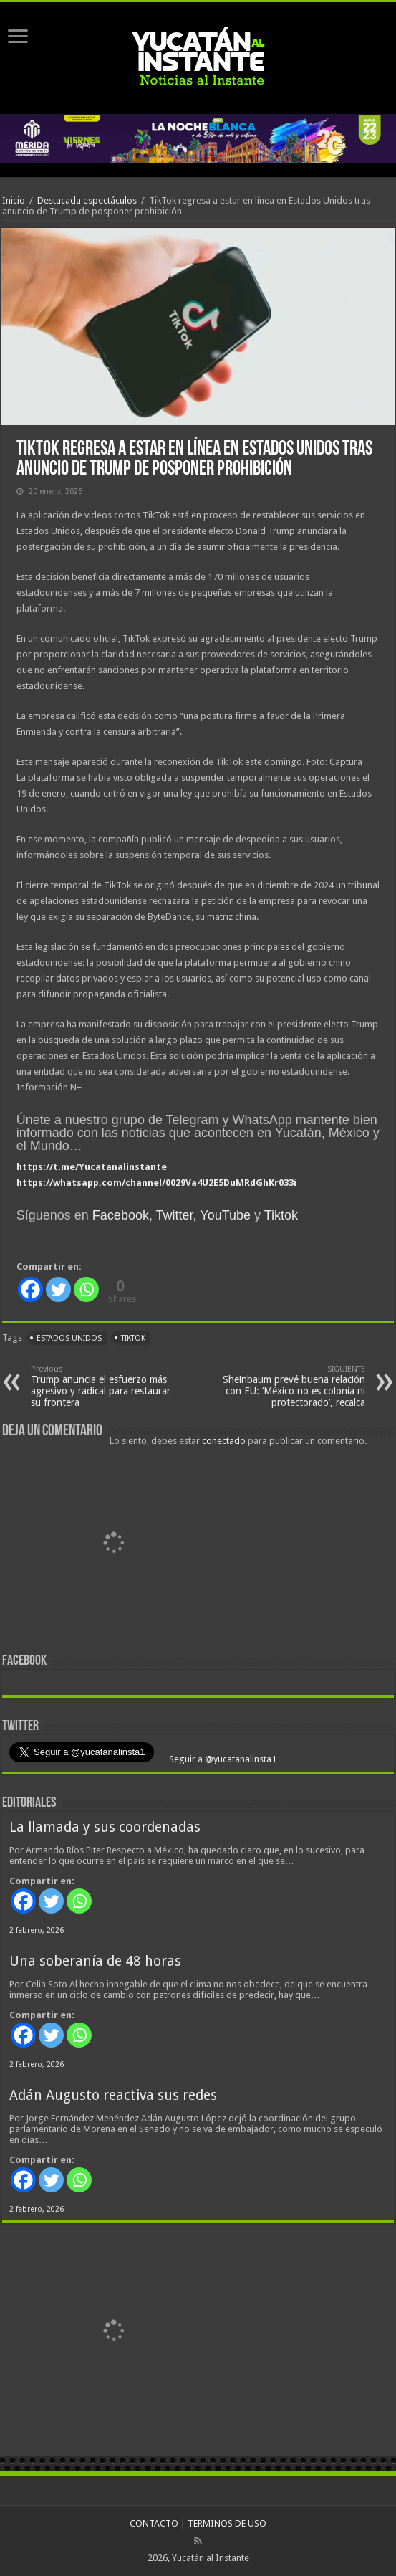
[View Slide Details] (113, 1545)
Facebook (120, 1215)
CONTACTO (154, 2523)
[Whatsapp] (86, 1289)
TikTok (133, 1338)
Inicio (13, 200)
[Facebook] (30, 1289)
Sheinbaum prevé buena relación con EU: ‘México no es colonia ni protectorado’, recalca (291, 1386)
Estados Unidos (69, 1338)
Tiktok (281, 1215)
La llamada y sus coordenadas (105, 1827)
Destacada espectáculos (87, 200)
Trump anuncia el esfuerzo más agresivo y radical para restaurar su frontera (104, 1386)
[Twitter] (58, 1289)
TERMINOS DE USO (227, 2523)
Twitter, (176, 1215)
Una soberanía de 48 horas (95, 1961)
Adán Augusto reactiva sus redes (113, 2095)
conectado (224, 1440)
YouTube (225, 1215)
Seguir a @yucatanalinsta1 (221, 1759)
